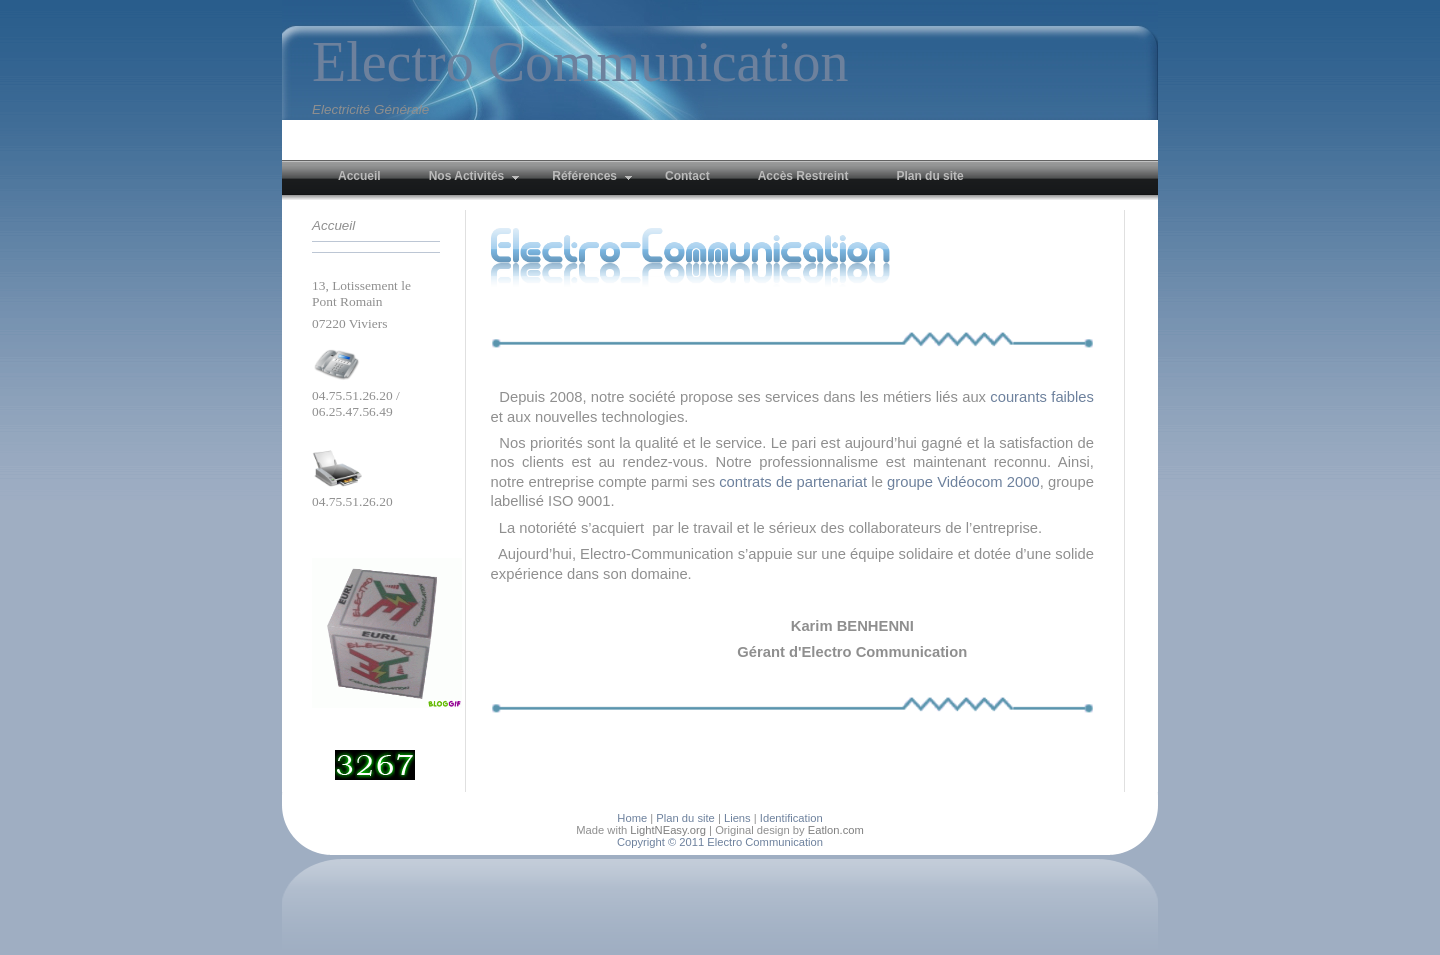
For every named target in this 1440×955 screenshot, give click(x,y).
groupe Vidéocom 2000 (963, 482)
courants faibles (1042, 397)
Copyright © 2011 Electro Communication (720, 842)
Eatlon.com (836, 830)
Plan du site (685, 818)
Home (632, 818)
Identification (791, 818)
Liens (737, 818)
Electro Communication (580, 62)
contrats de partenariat (793, 482)
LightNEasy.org (668, 830)
